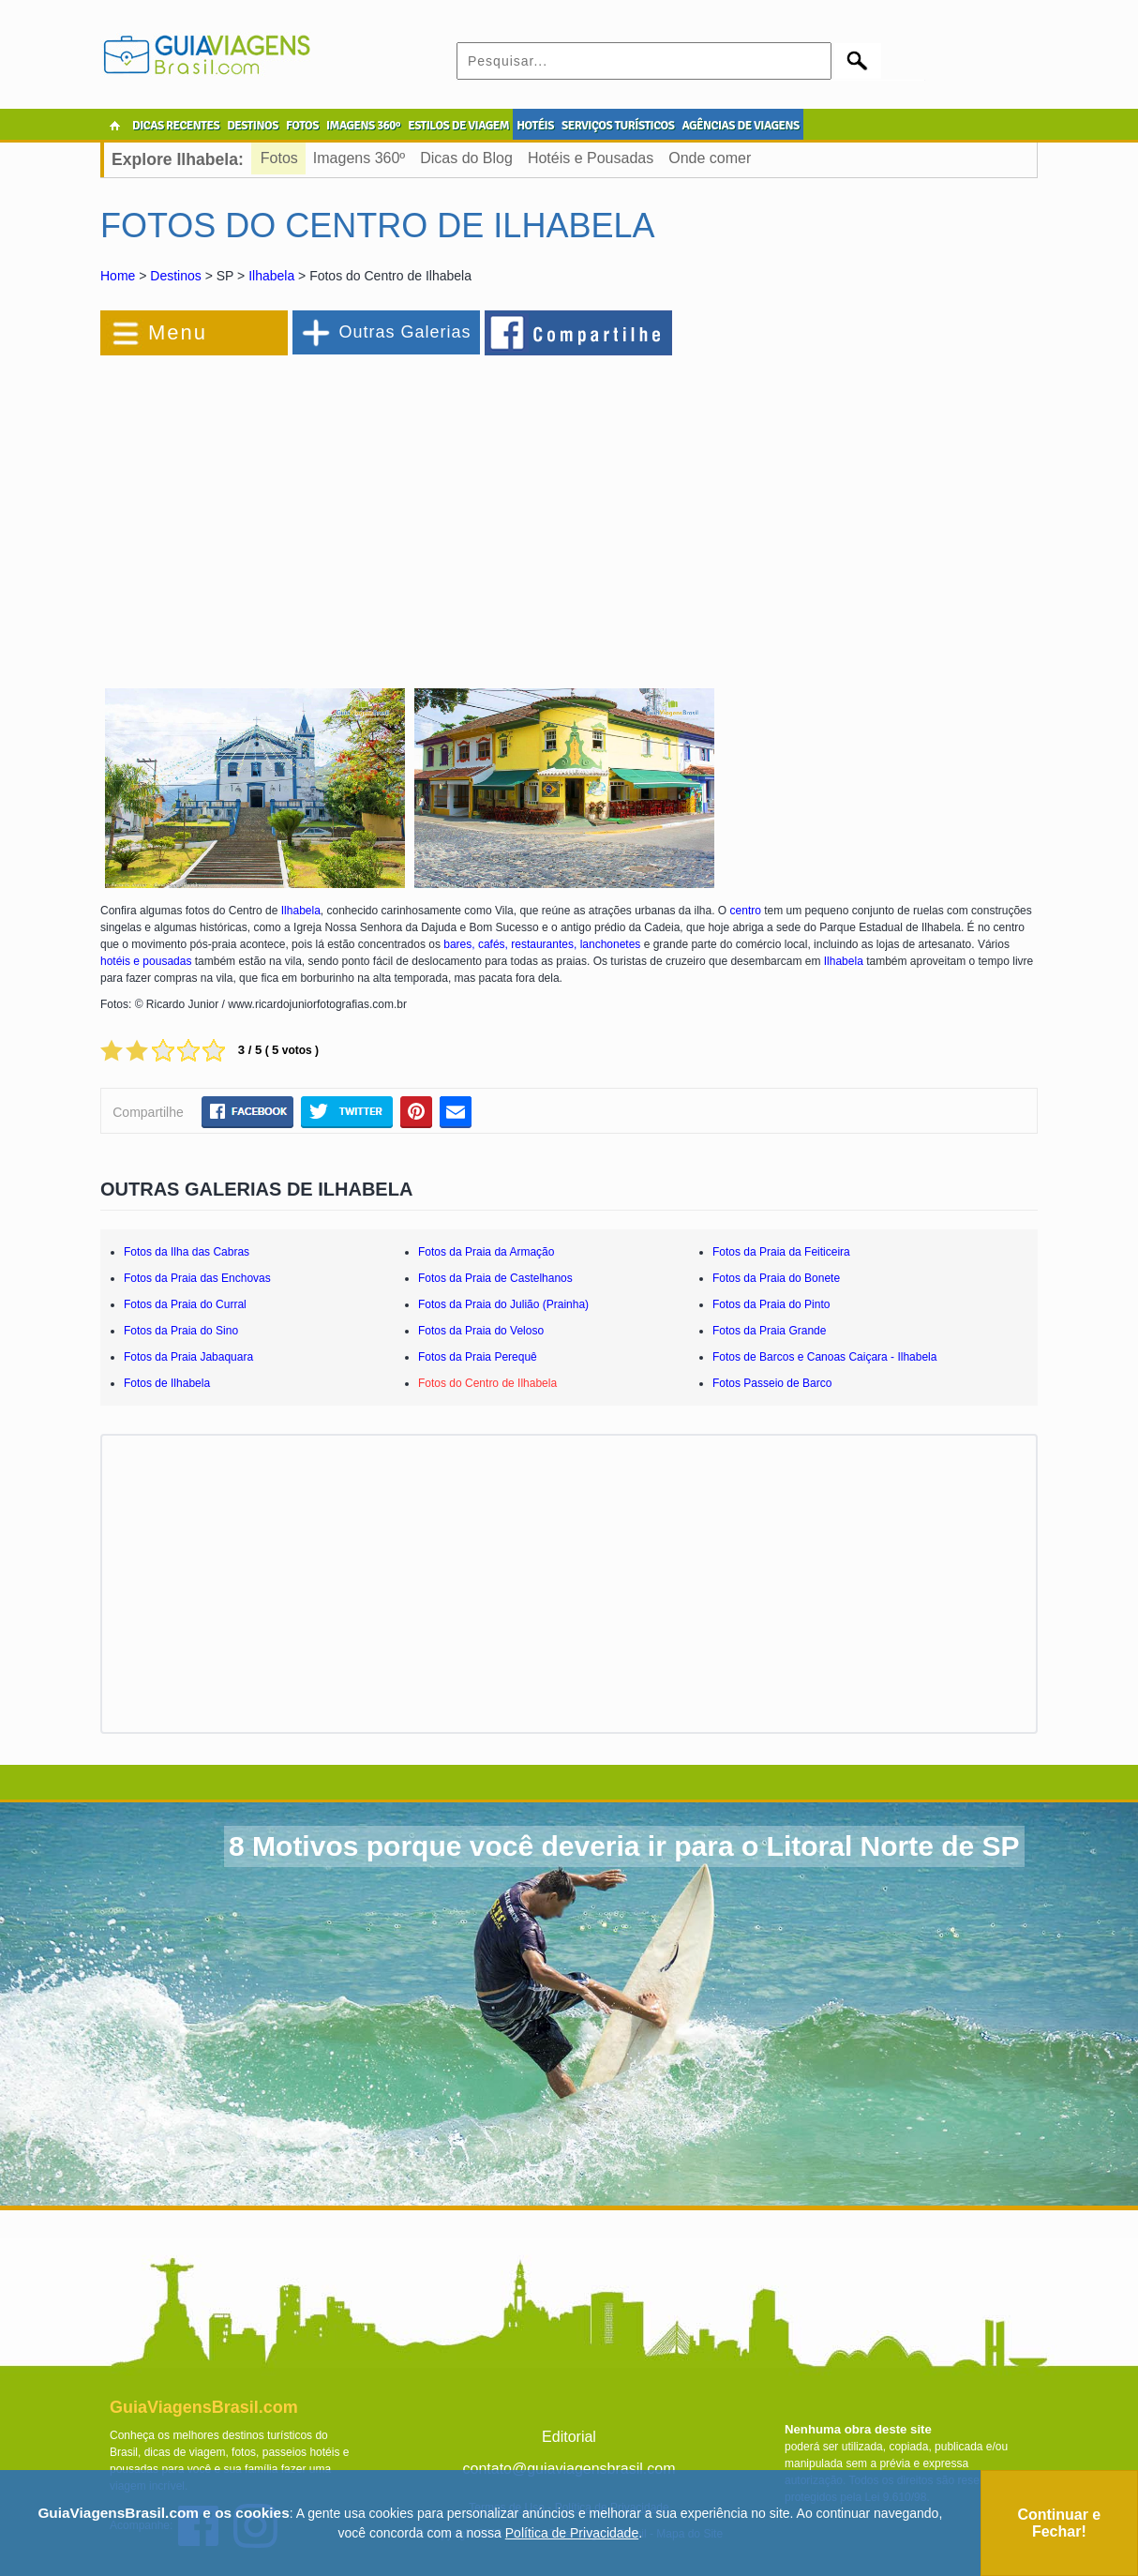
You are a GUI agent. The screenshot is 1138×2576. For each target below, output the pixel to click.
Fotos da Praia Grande (769, 1330)
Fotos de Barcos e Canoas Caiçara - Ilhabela (824, 1356)
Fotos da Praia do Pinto (771, 1304)
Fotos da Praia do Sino (181, 1330)
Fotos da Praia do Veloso (481, 1330)
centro (745, 910)
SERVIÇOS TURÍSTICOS (618, 125)
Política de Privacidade (571, 2532)
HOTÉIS (535, 125)
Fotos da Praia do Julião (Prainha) (503, 1304)
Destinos (175, 275)
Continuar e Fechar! (1059, 2523)
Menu (177, 332)
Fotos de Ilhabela (167, 1383)
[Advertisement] (304, 510)
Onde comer (709, 158)
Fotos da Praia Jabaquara (188, 1356)
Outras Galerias (404, 332)
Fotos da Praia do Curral (185, 1304)
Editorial (569, 2437)
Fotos (279, 158)
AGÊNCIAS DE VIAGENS (740, 125)
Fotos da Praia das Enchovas (197, 1278)
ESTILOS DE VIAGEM (458, 125)
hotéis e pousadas (145, 961)
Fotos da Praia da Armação (486, 1251)
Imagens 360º (359, 158)
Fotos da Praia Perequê (477, 1356)
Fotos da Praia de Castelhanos (495, 1278)
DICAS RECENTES (175, 125)
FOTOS (302, 125)
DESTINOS (252, 125)
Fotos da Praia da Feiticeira (781, 1251)
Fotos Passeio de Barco (771, 1383)
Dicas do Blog (466, 158)
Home (117, 275)
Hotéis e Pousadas (590, 158)
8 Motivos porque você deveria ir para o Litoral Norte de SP (624, 1845)
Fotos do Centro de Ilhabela (487, 1383)
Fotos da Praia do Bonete (776, 1278)
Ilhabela (271, 275)
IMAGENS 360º (363, 125)
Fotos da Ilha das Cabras (186, 1251)
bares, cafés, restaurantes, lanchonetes (541, 944)
